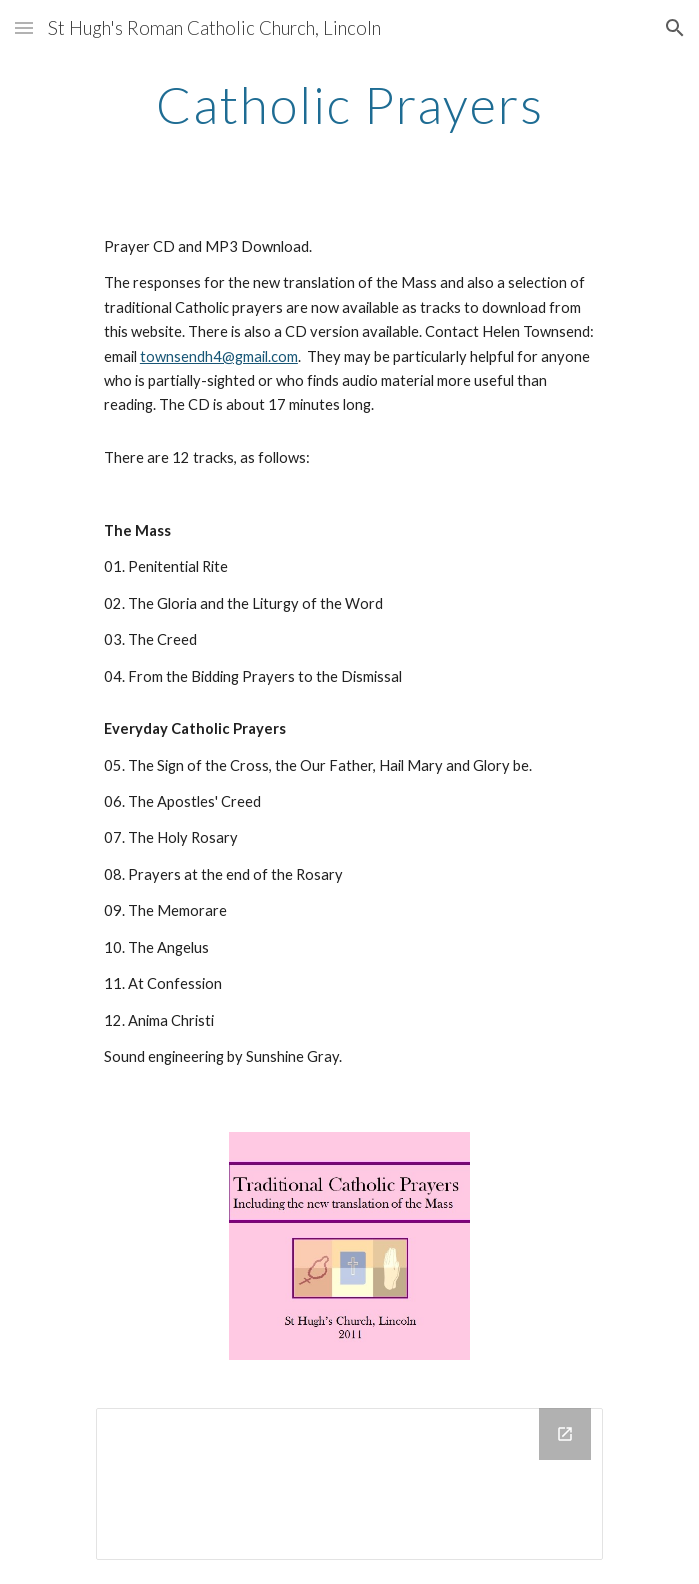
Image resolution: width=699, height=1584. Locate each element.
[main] (349, 105)
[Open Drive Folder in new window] (565, 1434)
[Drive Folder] (349, 1484)
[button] (24, 27)
